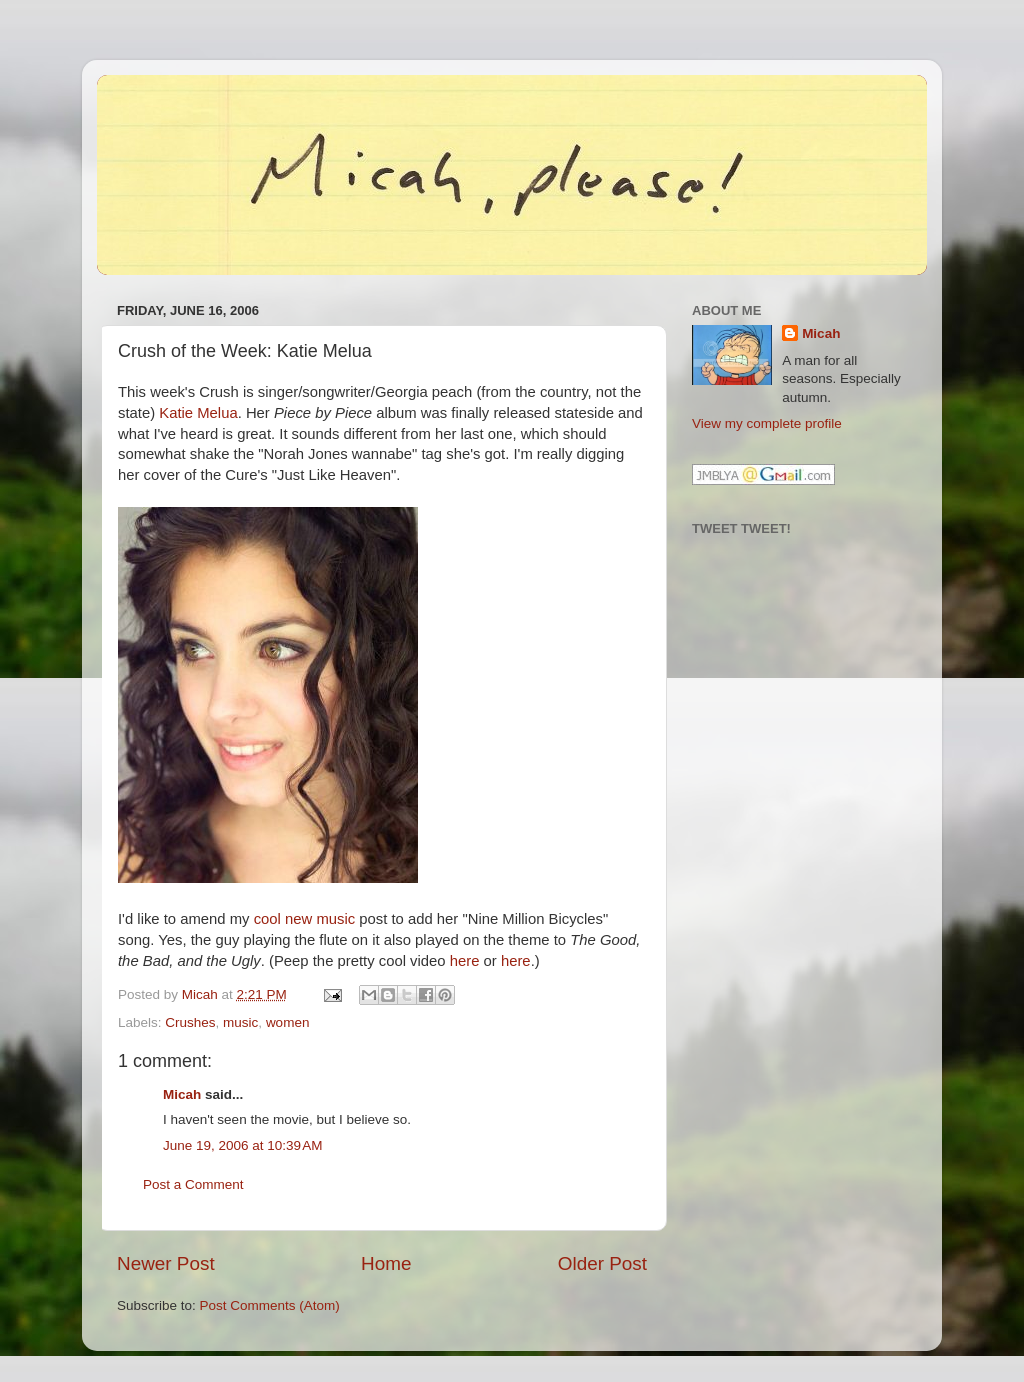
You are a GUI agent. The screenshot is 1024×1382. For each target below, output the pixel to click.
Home (386, 1263)
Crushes (190, 1022)
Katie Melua (198, 413)
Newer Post (166, 1263)
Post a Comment (193, 1184)
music (240, 1022)
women (288, 1022)
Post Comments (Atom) (270, 1305)
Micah (182, 1094)
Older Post (602, 1263)
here (465, 961)
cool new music (304, 919)
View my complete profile (767, 423)
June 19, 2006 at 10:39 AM (243, 1145)
